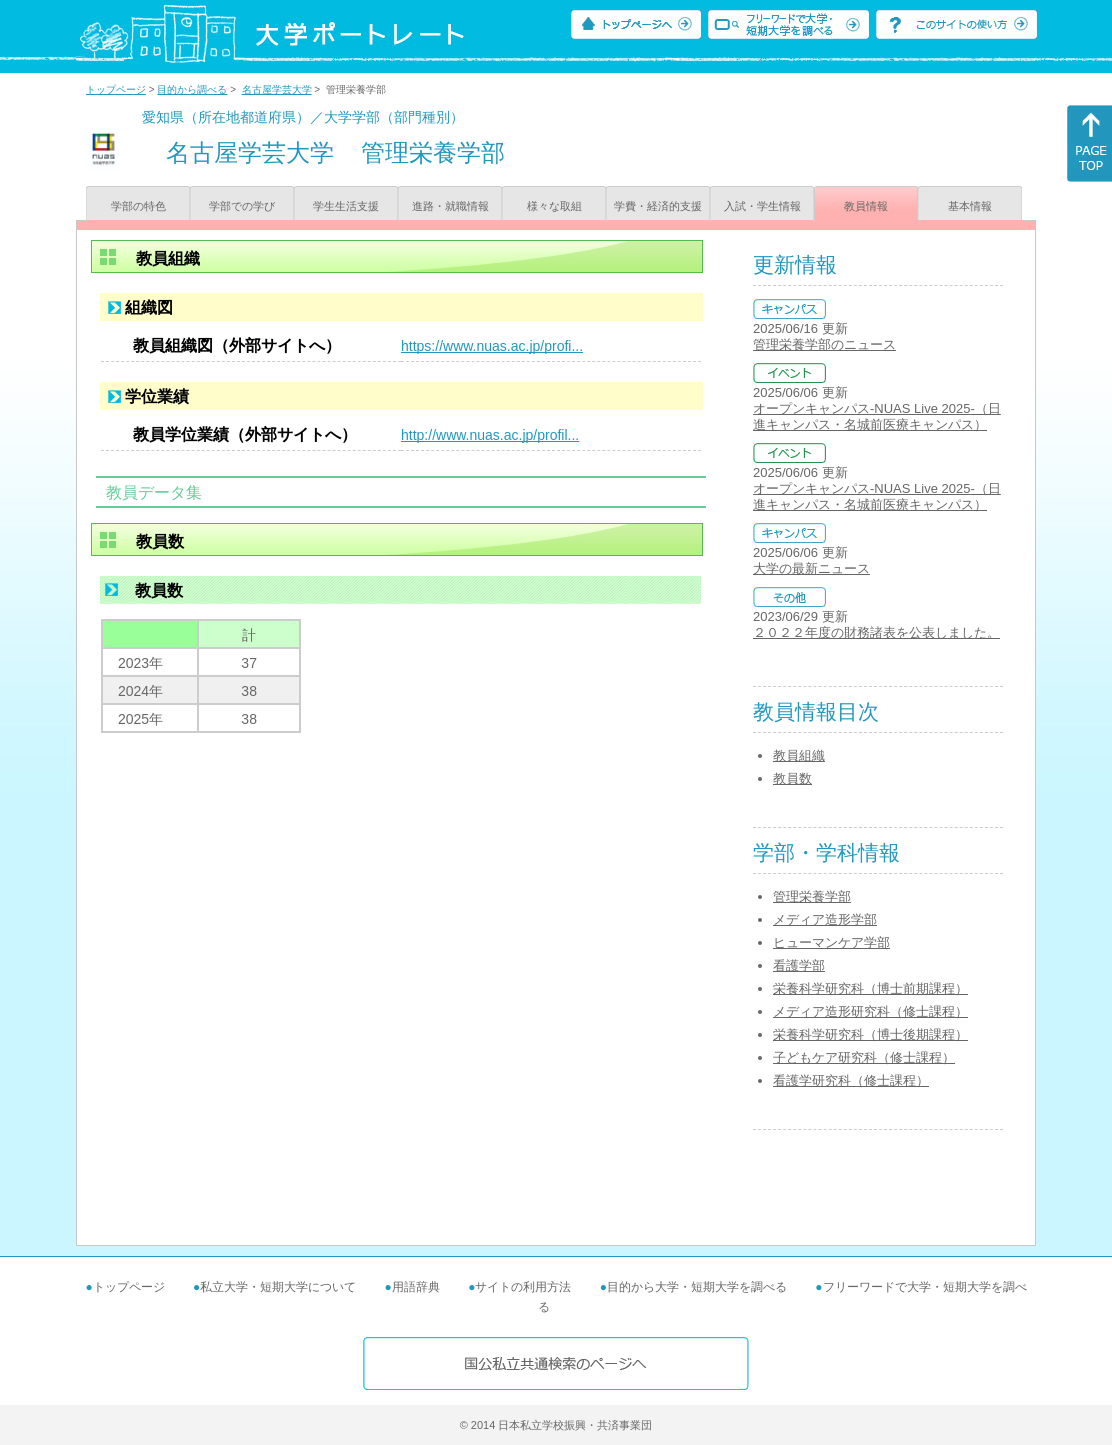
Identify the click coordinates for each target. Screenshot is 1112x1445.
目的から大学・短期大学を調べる (697, 1287)
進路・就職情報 (450, 206)
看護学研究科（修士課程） (851, 1080)
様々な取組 (554, 206)
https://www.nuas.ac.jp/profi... (492, 346)
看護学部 (799, 965)
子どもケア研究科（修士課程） (864, 1057)
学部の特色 (138, 206)
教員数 (792, 778)
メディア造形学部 (825, 919)
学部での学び (242, 206)
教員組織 (799, 755)
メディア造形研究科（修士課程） (870, 1011)
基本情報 (970, 206)
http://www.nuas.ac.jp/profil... (490, 435)
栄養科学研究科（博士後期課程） (870, 1034)
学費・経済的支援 (658, 206)
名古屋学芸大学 (277, 89)
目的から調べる (192, 89)
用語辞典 (416, 1287)
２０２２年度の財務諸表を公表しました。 (876, 632)
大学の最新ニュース (811, 568)
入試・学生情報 (762, 206)
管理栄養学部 (812, 896)
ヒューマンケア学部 (831, 942)
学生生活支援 (346, 206)
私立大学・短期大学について (278, 1287)
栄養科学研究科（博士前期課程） (870, 988)
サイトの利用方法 (523, 1287)
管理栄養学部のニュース (824, 344)
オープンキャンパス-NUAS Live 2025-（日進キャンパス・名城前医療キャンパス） (877, 416)
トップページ (116, 89)
